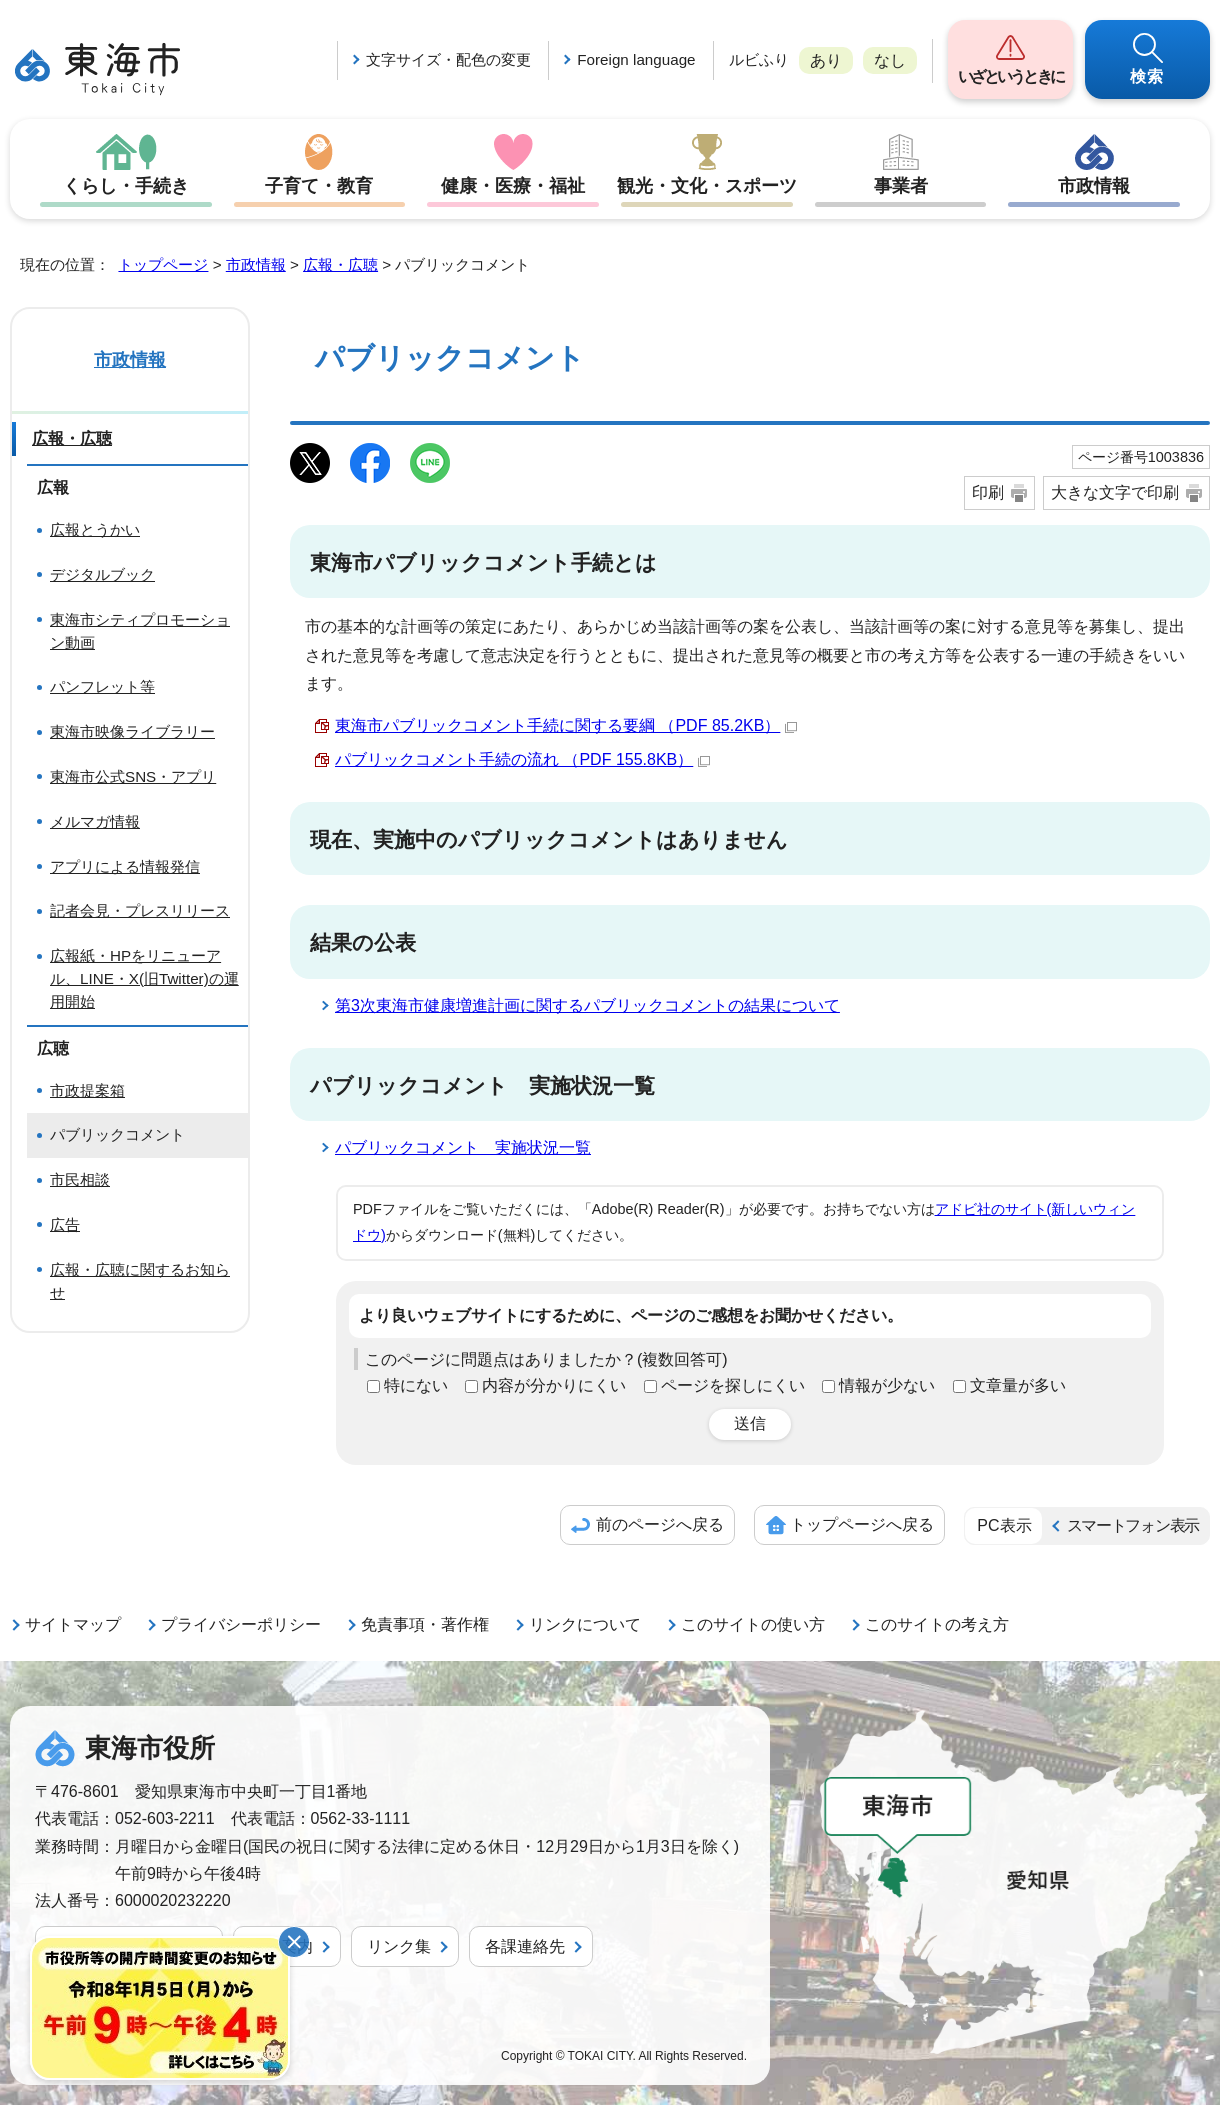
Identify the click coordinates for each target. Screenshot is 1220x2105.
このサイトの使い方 (753, 1624)
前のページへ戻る (660, 1524)
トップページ (163, 264)
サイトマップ (73, 1624)
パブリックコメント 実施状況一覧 (463, 1147)
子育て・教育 (319, 186)
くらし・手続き (126, 186)
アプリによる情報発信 (125, 866)
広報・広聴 (340, 264)
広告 (65, 1224)
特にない (416, 1385)
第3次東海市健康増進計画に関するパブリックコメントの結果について (587, 1005)
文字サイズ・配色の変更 (448, 59)
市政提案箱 (87, 1090)
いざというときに (1010, 76)
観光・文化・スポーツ (707, 186)
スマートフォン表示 (1133, 1525)
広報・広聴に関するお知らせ (140, 1281)
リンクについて (585, 1624)
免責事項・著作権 (425, 1624)
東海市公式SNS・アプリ (133, 776)
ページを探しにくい (733, 1385)
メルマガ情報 (95, 821)
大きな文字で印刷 (1115, 492)
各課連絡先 (525, 1946)
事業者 (901, 186)
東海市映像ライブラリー (132, 731)
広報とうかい (95, 529)
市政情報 (1094, 186)
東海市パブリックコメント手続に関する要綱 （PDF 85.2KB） (566, 725)
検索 (1148, 76)
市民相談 (80, 1179)
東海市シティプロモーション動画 (140, 631)
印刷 (988, 492)
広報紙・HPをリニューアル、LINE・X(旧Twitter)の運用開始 (144, 978)
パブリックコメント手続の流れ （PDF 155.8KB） (522, 759)
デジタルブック (102, 574)
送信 (750, 1423)
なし (890, 60)
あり (826, 60)
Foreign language (636, 59)
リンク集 (399, 1946)
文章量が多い (1018, 1385)
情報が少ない (887, 1385)
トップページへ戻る (862, 1524)
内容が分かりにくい (554, 1385)
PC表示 (1004, 1525)
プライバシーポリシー (241, 1624)
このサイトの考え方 (937, 1624)
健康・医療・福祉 (513, 186)
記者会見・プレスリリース (140, 910)
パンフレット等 (102, 686)
